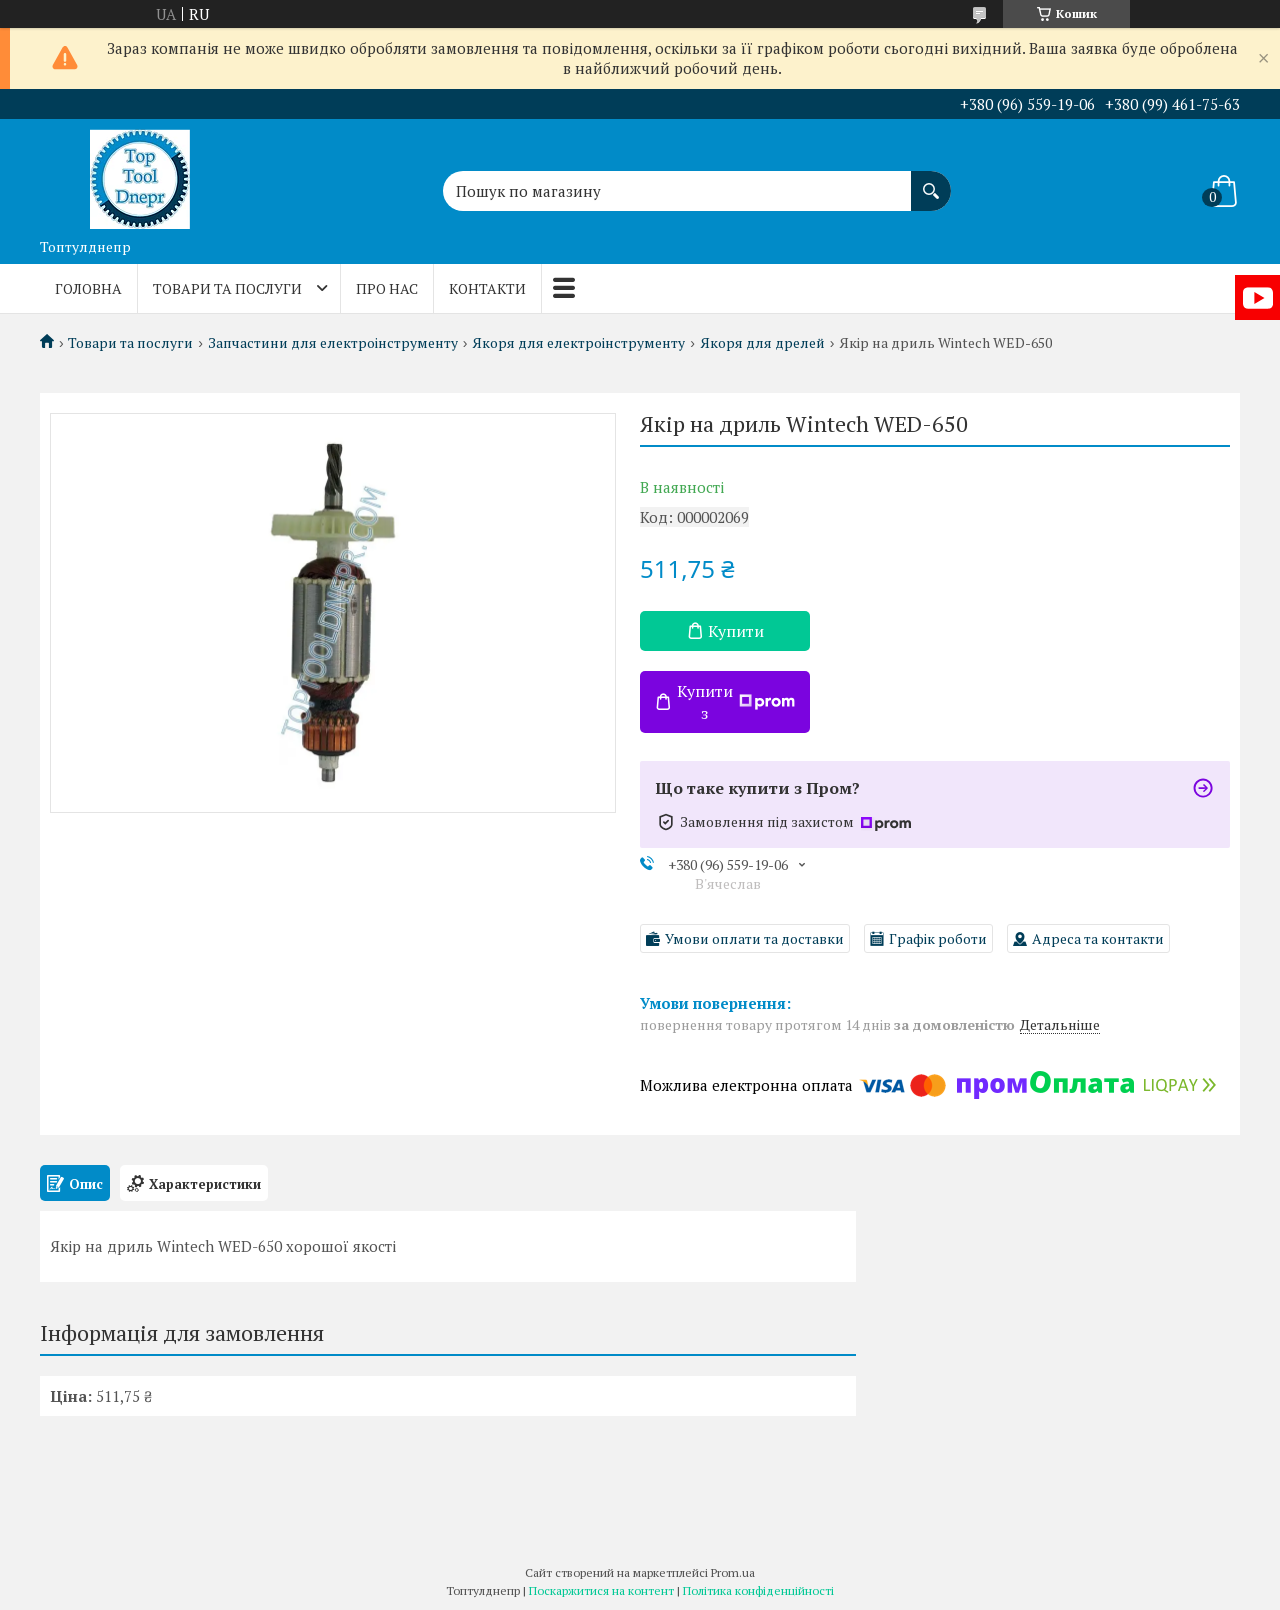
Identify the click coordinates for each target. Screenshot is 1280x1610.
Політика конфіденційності (758, 1590)
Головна (88, 288)
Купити (736, 631)
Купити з (736, 702)
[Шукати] (931, 181)
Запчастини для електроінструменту (333, 343)
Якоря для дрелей (762, 343)
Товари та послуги (227, 288)
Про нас (387, 288)
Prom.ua (733, 1572)
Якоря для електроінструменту (578, 343)
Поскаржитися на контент (601, 1590)
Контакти (487, 288)
